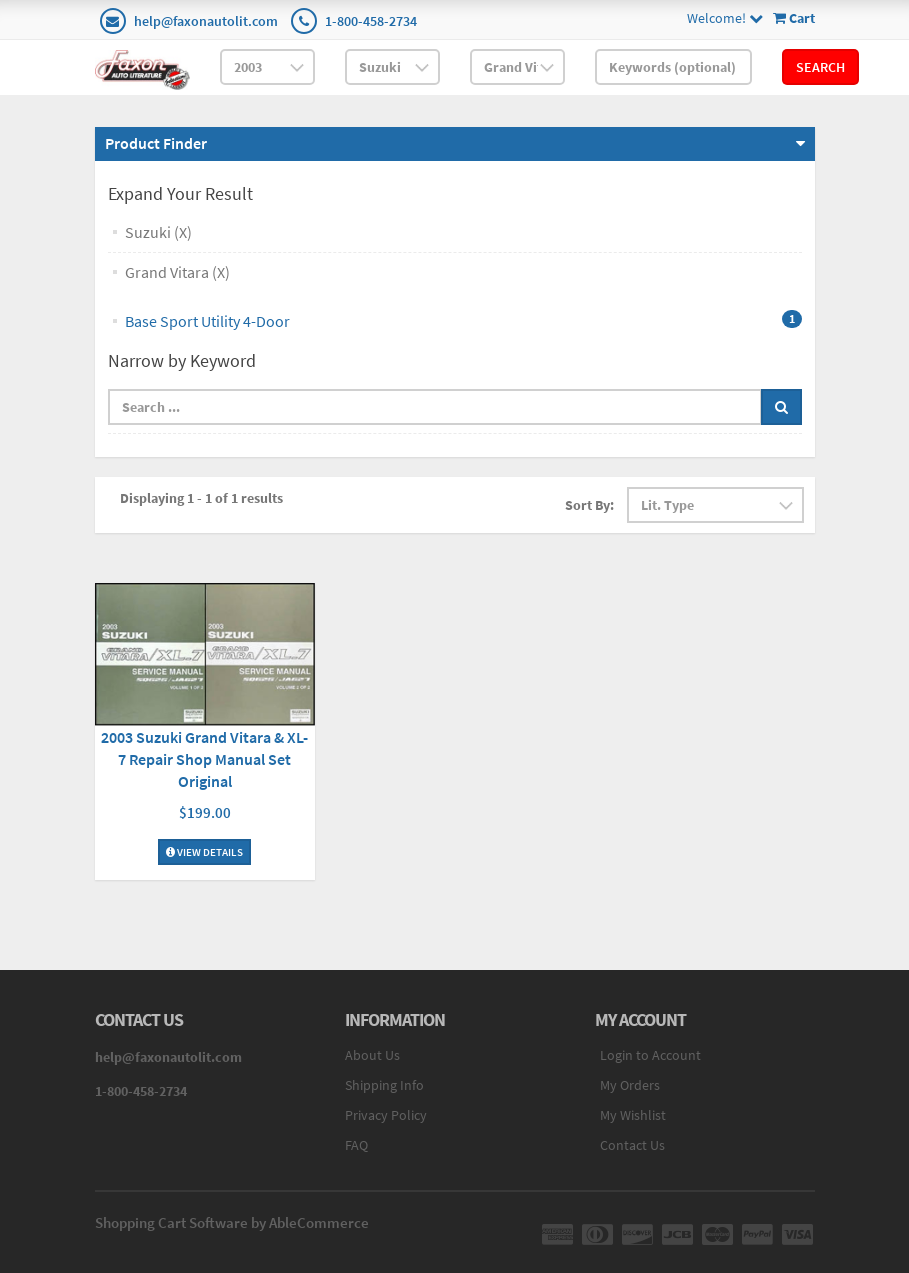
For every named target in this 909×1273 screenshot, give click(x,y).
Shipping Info (384, 1085)
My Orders (630, 1085)
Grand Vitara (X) (177, 272)
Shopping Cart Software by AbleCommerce (232, 1222)
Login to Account (650, 1055)
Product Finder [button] (156, 143)
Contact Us (632, 1145)
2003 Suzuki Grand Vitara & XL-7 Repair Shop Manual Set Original (204, 759)
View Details (204, 852)
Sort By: (589, 505)
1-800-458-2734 (371, 21)
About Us (372, 1055)
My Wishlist (633, 1115)
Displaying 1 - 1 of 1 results (201, 498)
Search (820, 67)
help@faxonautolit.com (206, 21)
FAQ (356, 1145)
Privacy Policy (386, 1115)
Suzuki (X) (158, 232)
